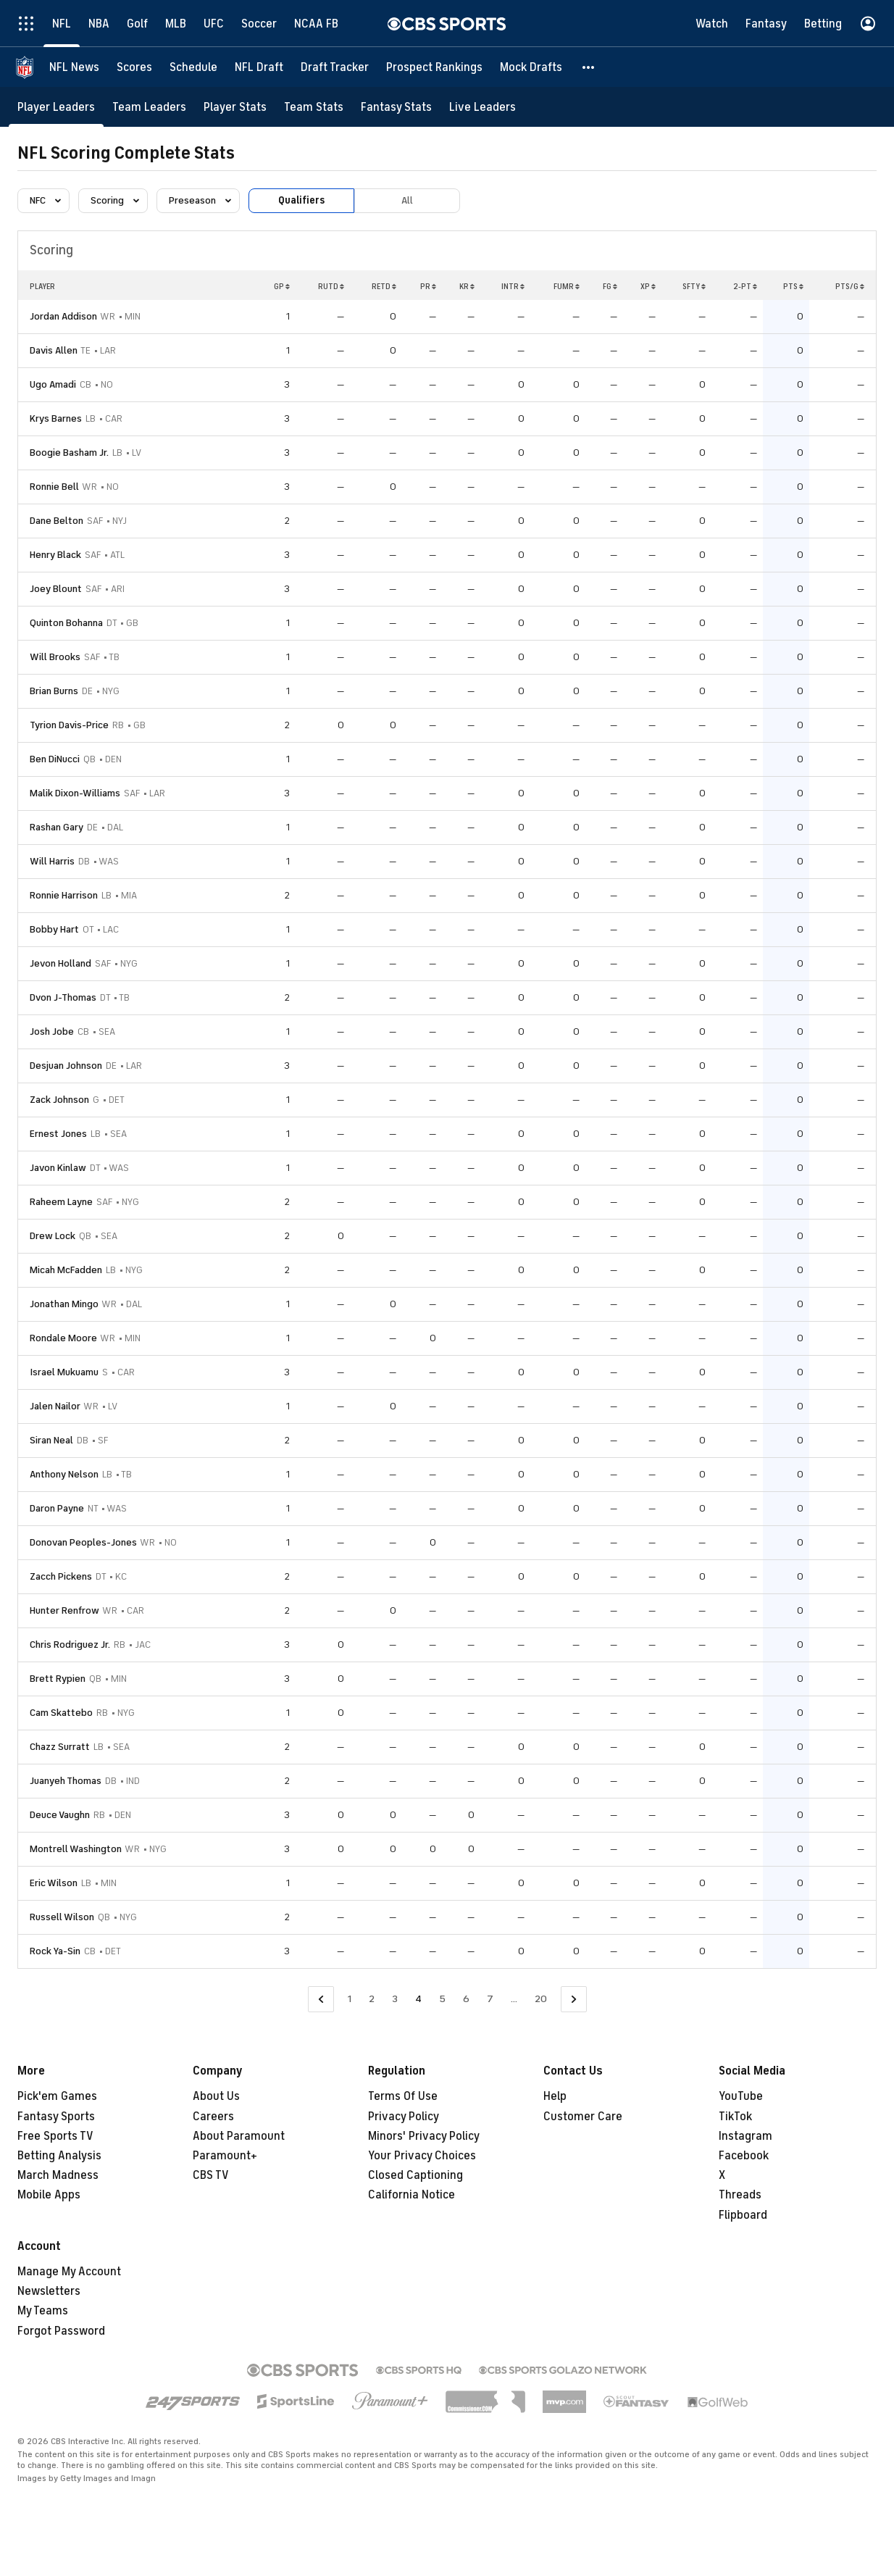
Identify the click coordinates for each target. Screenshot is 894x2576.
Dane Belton (56, 520)
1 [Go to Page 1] (349, 1999)
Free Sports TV (55, 2136)
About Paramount (239, 2136)
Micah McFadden (66, 1270)
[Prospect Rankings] (434, 67)
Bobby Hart (54, 929)
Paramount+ (225, 2155)
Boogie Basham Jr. (69, 452)
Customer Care (582, 2116)
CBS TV (211, 2175)
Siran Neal (51, 1440)
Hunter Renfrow (64, 1610)
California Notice (411, 2195)
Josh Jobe (52, 1031)
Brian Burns (54, 691)
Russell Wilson (62, 1917)
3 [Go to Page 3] (395, 1999)
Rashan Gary (56, 827)
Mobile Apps (48, 2195)
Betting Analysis (59, 2155)
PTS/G (849, 286)
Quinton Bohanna (66, 623)
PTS (793, 286)
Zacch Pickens (61, 1576)
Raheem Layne (61, 1202)
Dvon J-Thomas (63, 997)
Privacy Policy (403, 2116)
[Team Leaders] (149, 107)
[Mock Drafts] (531, 67)
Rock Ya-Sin (55, 1951)
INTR (513, 286)
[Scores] (134, 67)
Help (555, 2096)
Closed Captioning (415, 2175)
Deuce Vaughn (60, 1815)
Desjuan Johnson (66, 1065)
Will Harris (52, 861)
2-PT (745, 286)
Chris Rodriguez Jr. (70, 1644)
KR (467, 286)
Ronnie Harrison (64, 895)
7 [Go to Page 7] (490, 1999)
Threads (740, 2195)
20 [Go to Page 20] (541, 1999)
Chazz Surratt (60, 1747)
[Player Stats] (235, 107)
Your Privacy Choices (422, 2155)
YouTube (741, 2096)
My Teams (42, 2311)
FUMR (566, 286)
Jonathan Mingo (64, 1304)
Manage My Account (69, 2271)
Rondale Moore (63, 1338)
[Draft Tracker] (334, 67)
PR (428, 286)
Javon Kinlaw (58, 1168)
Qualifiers (301, 200)
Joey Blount (56, 589)
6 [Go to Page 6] (466, 1999)
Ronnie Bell (54, 486)
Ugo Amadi (53, 384)
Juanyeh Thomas (65, 1781)
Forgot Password (61, 2331)
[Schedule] (193, 67)
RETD (384, 286)
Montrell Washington (76, 1849)
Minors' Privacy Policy (424, 2136)
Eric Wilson (54, 1883)
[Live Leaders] (482, 107)
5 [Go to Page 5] (442, 1999)
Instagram (745, 2136)
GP (282, 286)
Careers (213, 2116)
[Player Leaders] (56, 107)
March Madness (58, 2175)
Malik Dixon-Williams (75, 793)
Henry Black (55, 555)
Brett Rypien (57, 1678)
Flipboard (743, 2215)
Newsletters (48, 2291)
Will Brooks (55, 657)
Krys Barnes (56, 418)
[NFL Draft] (259, 67)
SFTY (694, 286)
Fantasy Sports (56, 2116)
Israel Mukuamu (64, 1372)
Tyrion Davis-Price (69, 725)
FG (610, 286)
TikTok (735, 2116)
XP (648, 286)
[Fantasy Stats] (396, 107)
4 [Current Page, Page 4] (418, 1999)
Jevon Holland (60, 963)
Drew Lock (52, 1236)
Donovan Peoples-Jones (83, 1542)
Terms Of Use (403, 2096)
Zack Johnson (59, 1099)
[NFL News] (74, 67)
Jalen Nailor (55, 1406)
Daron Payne (57, 1508)
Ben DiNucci (55, 759)
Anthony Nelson (64, 1474)
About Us (216, 2096)
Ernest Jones (58, 1133)
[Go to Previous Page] (321, 1999)
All (407, 200)
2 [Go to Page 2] (372, 1999)
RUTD (331, 286)
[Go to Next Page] (574, 1999)
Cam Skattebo (61, 1712)
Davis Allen (54, 350)
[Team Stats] (313, 107)
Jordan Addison (63, 316)
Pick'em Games (57, 2096)
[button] (589, 67)
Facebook (744, 2155)
